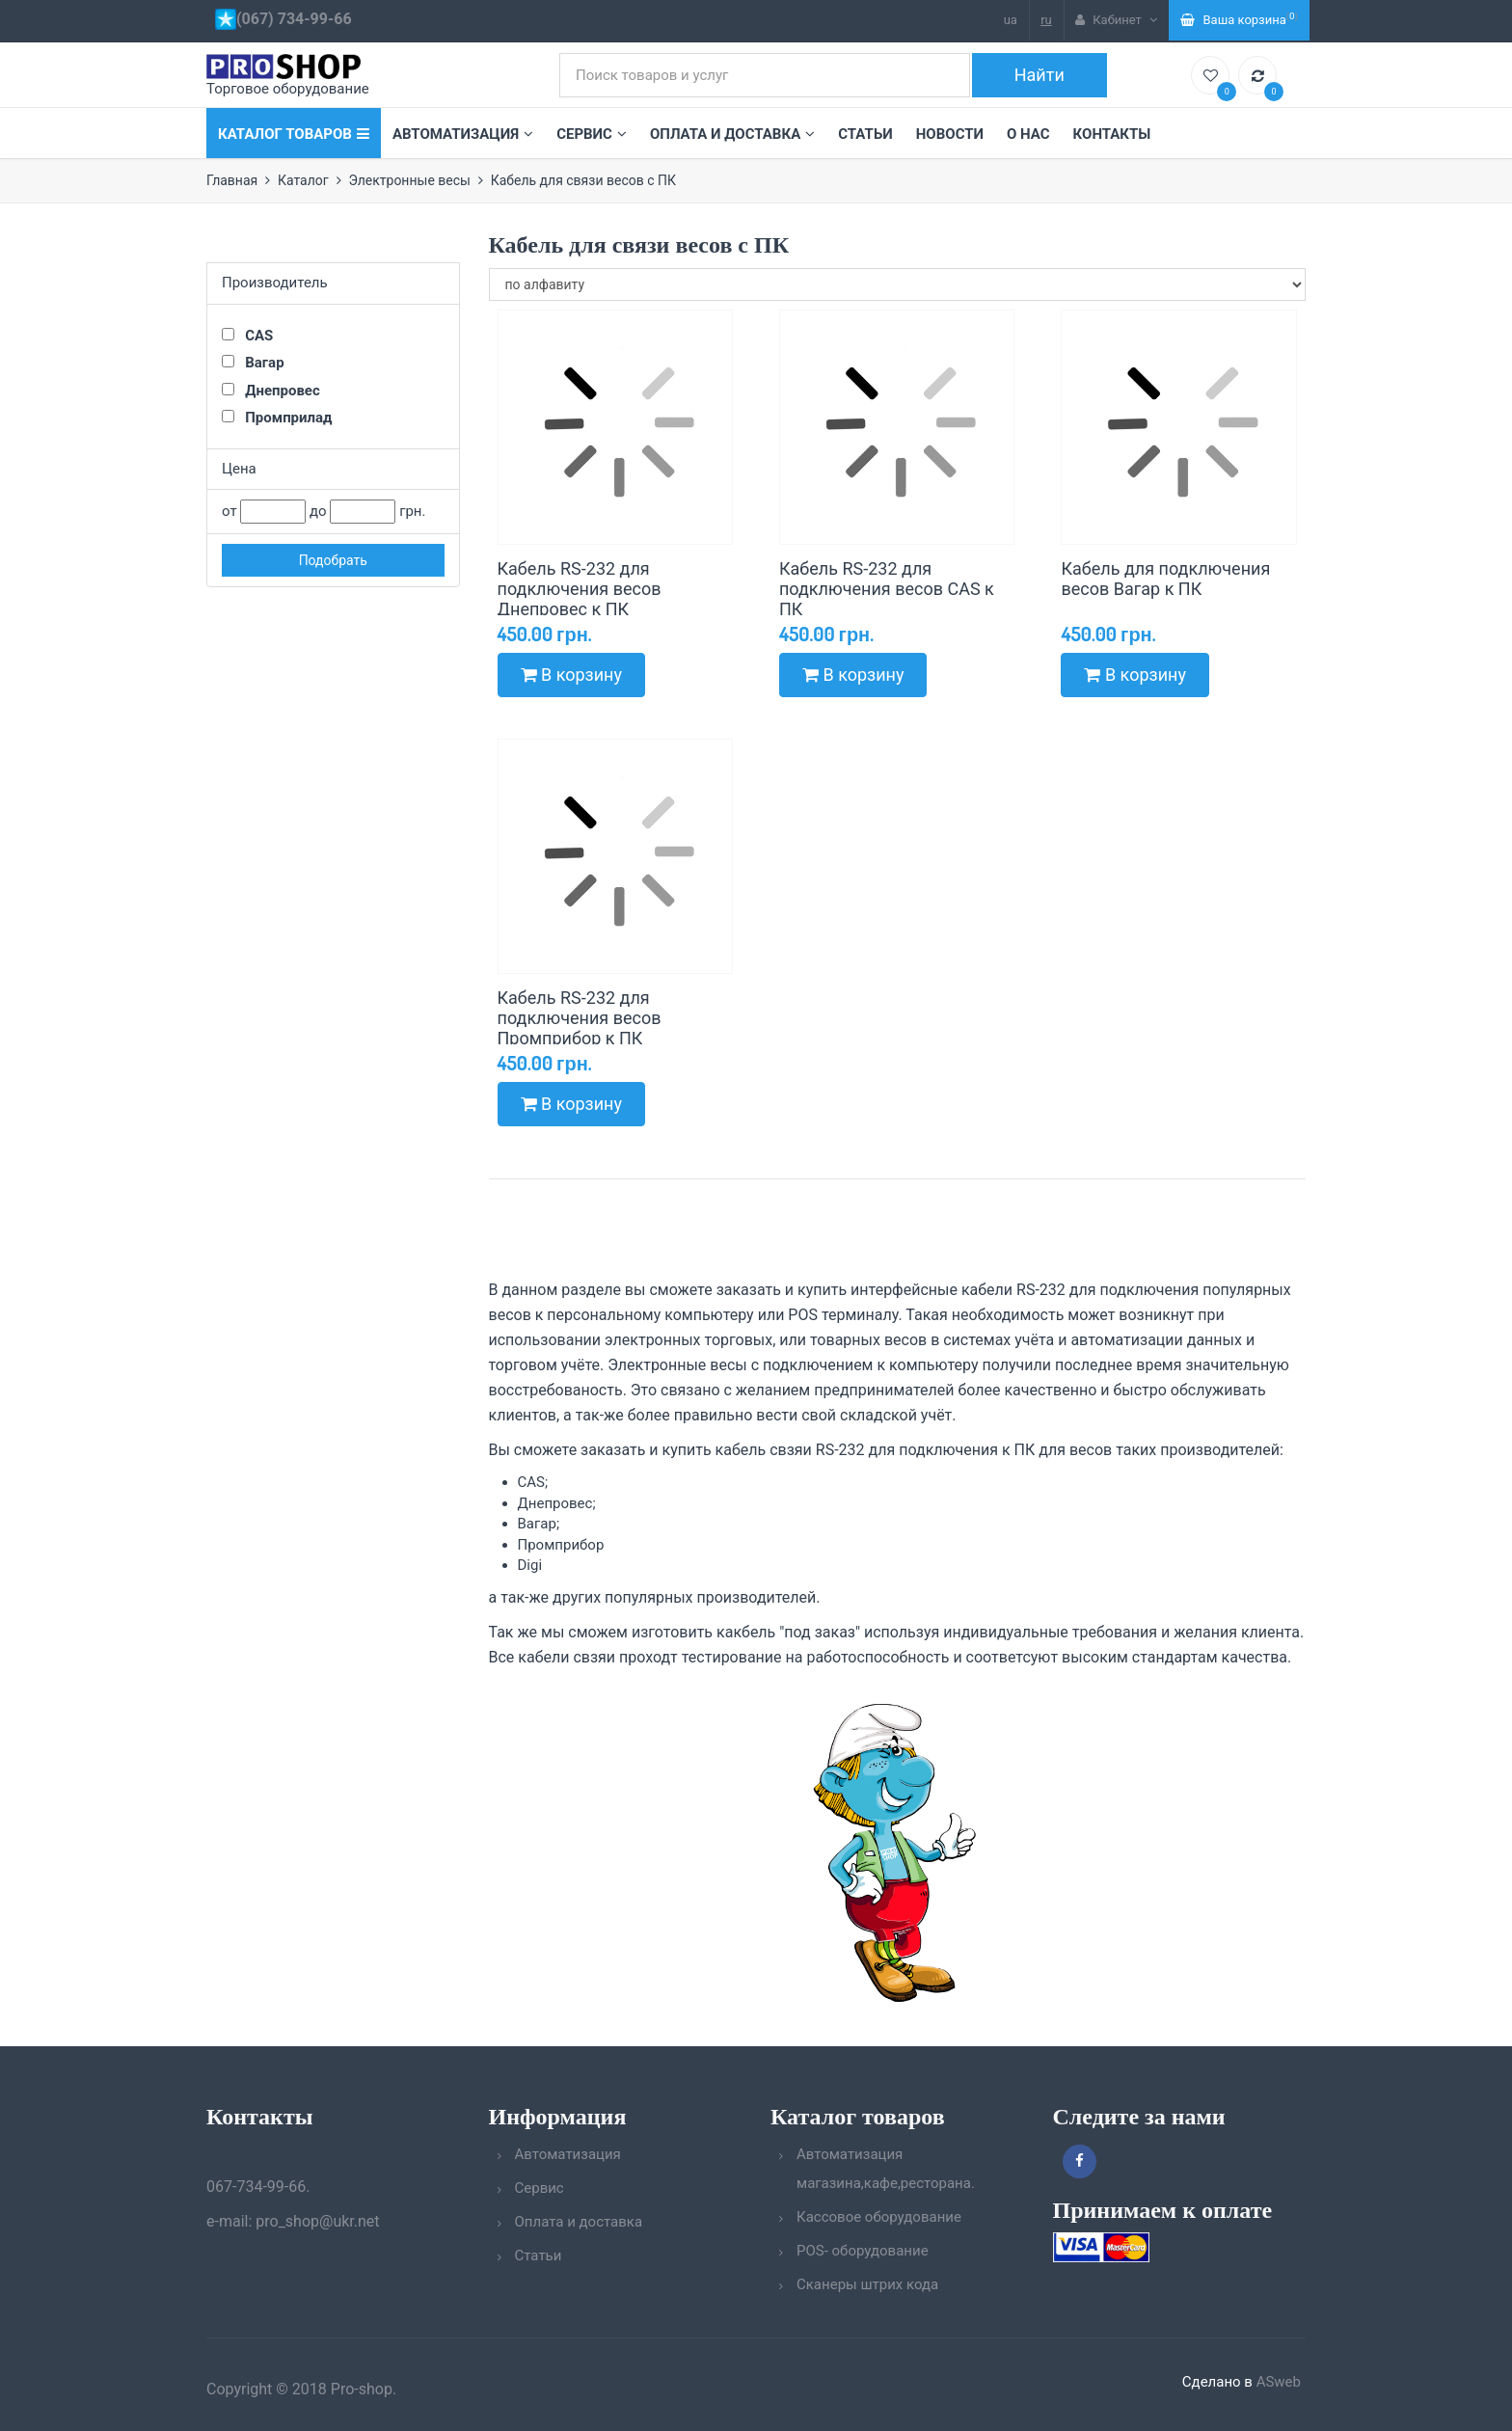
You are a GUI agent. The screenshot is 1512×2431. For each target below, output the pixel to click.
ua (1010, 20)
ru (1046, 20)
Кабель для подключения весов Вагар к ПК (1165, 578)
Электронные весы (409, 180)
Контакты (1112, 134)
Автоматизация (462, 134)
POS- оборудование (862, 2250)
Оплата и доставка (732, 134)
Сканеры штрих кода (867, 2284)
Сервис (591, 134)
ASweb (1278, 2381)
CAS (247, 335)
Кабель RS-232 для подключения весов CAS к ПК (886, 588)
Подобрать (333, 560)
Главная (231, 180)
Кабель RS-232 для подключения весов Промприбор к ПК (580, 1017)
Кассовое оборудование (878, 2217)
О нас (1028, 134)
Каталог (303, 180)
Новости (950, 134)
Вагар (253, 362)
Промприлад (277, 417)
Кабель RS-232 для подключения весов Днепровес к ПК (580, 588)
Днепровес (271, 390)
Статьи (865, 134)
